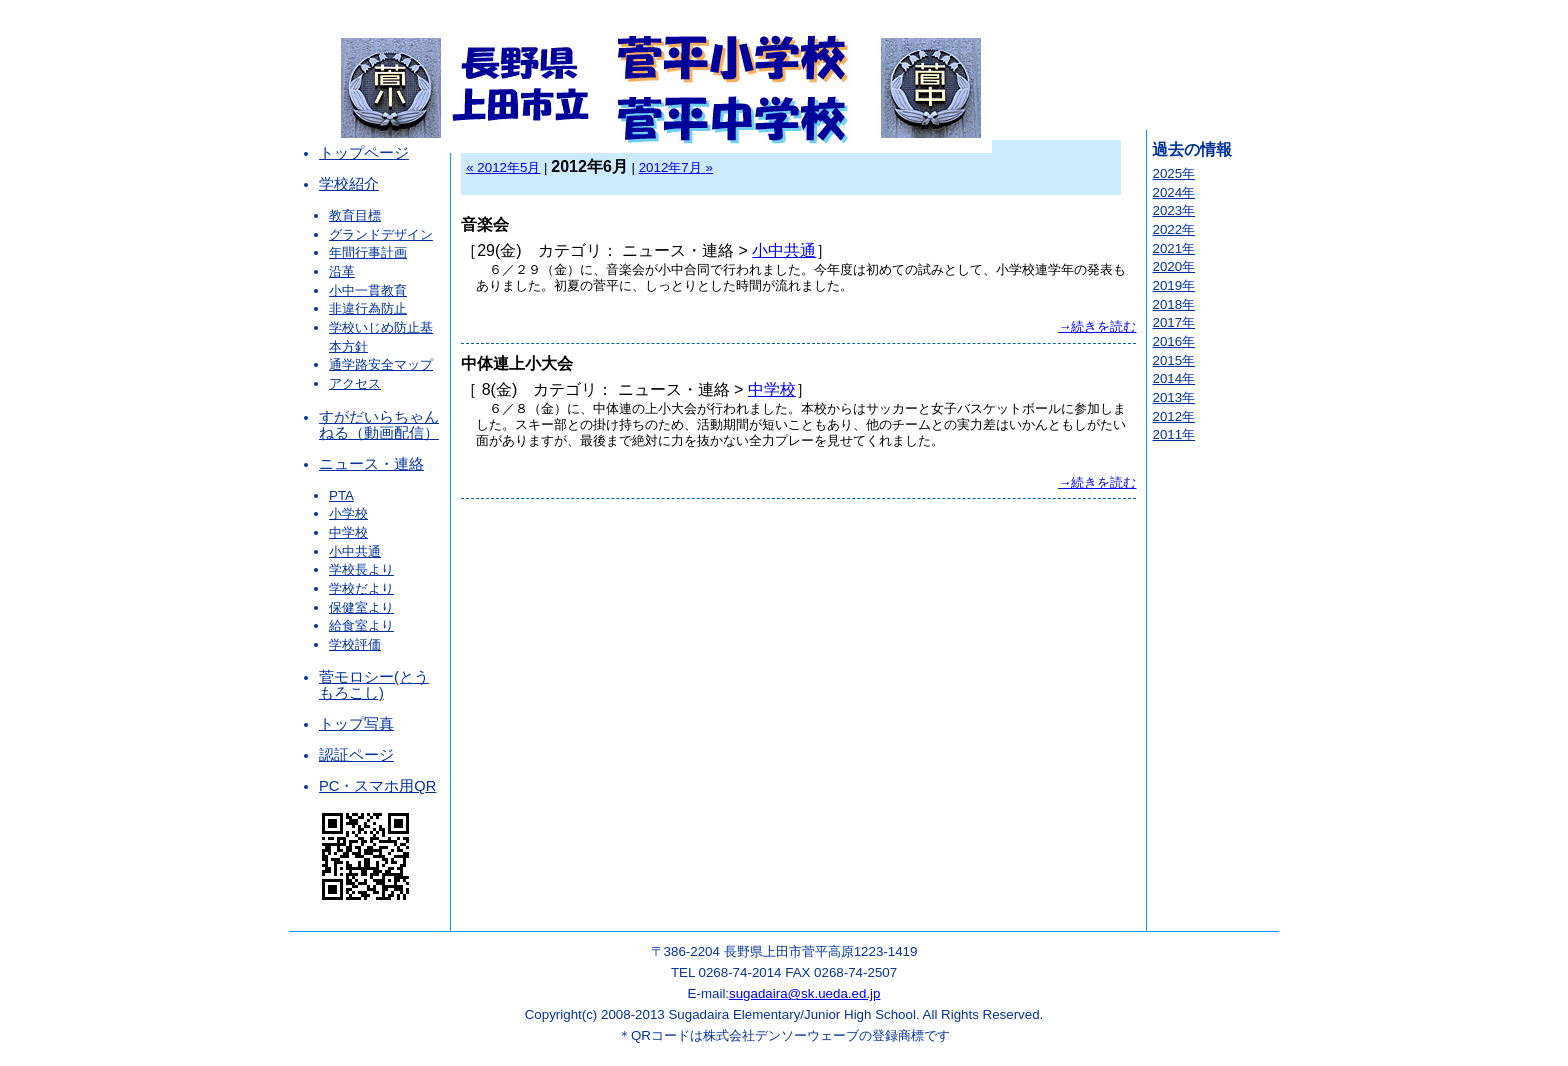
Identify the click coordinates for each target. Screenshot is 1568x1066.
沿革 (342, 271)
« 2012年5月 (503, 167)
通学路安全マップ (381, 364)
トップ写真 (356, 724)
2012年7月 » (676, 167)
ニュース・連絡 (371, 464)
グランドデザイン (381, 234)
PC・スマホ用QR (377, 786)
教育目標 (355, 215)
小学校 (348, 513)
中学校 (348, 532)
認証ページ (356, 755)
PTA (341, 495)
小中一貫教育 (368, 290)
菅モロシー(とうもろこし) (374, 685)
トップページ (364, 153)
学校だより (361, 588)
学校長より (361, 569)
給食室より (361, 625)
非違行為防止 (368, 308)
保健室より (361, 607)
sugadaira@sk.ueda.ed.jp (804, 993)
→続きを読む (1097, 326)
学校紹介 (349, 184)
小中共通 (355, 551)
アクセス (355, 383)
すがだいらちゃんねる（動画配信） (379, 425)
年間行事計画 (368, 252)
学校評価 (355, 644)
